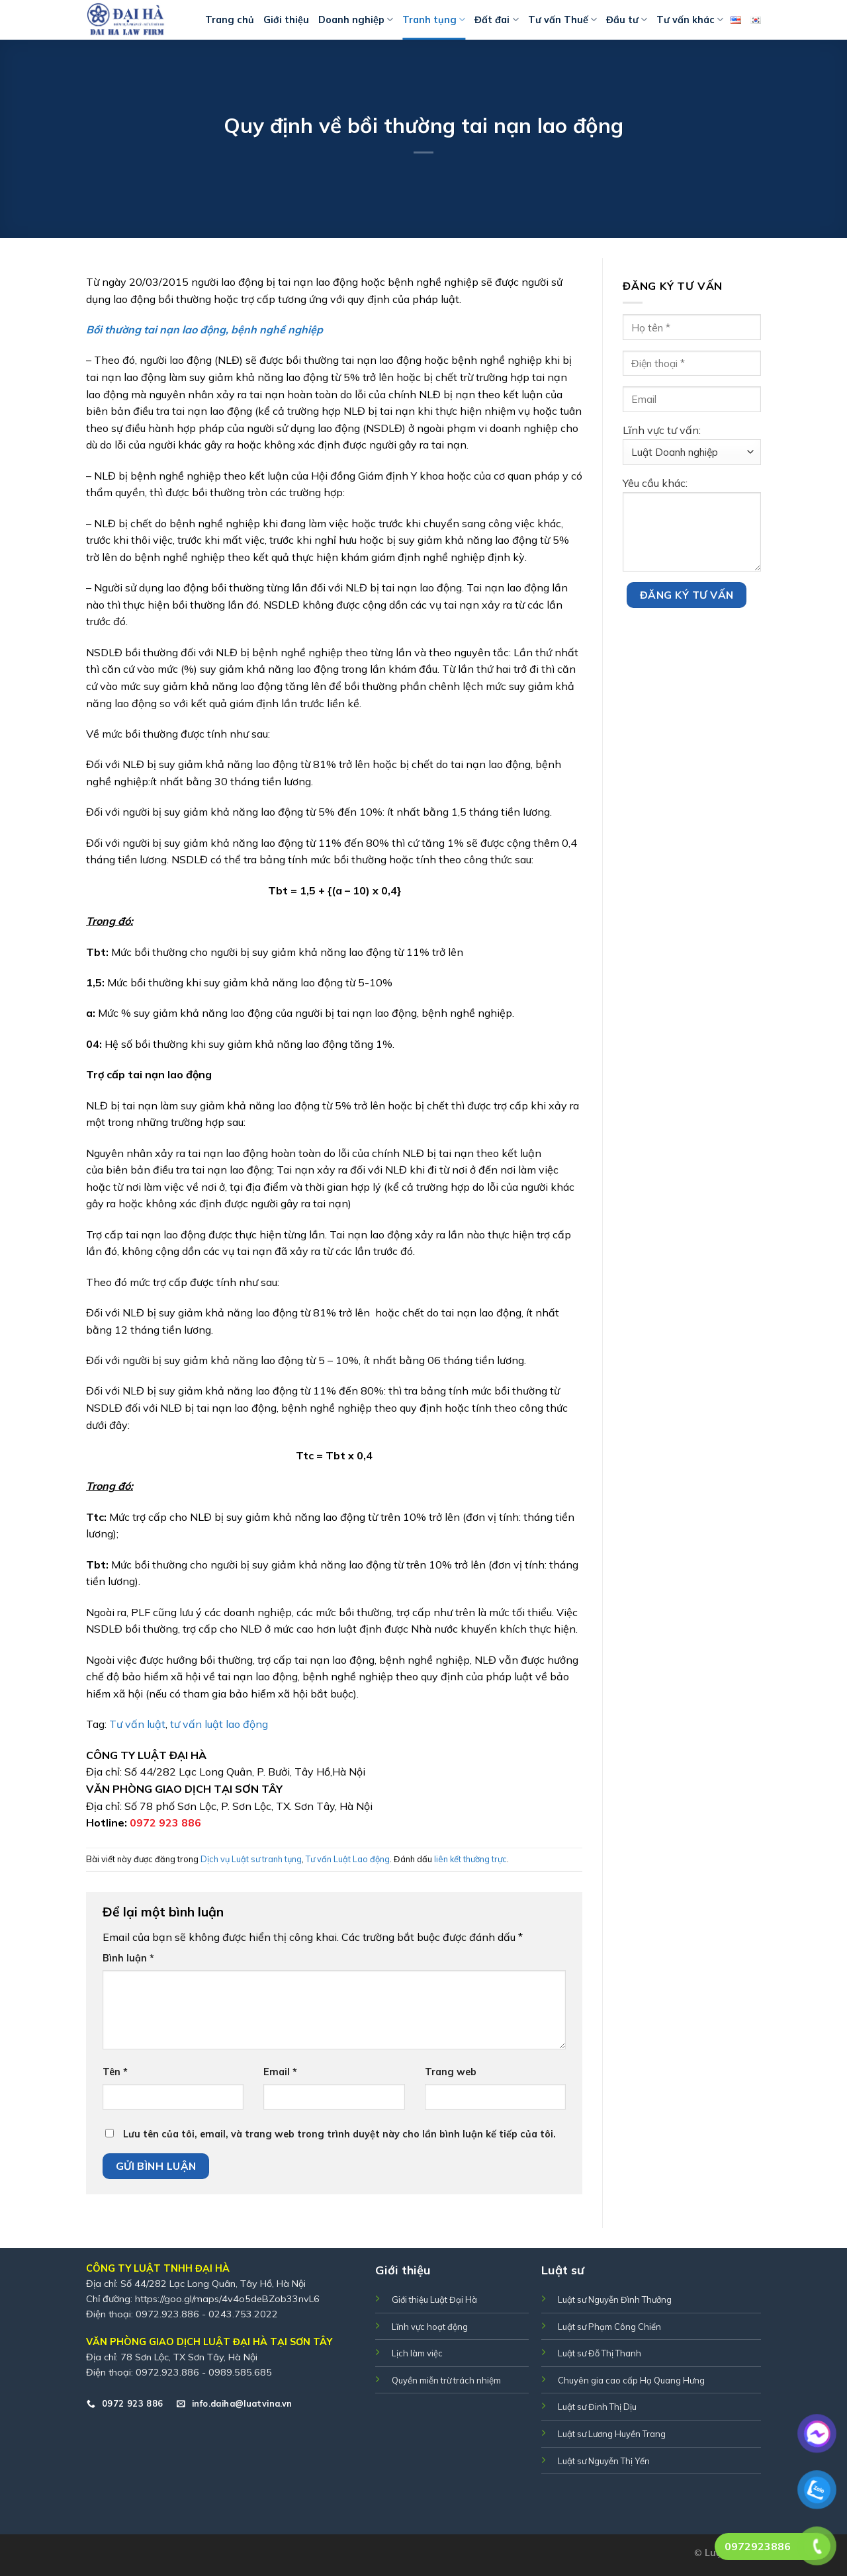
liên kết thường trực (470, 1859)
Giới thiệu (286, 20)
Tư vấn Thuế (562, 19)
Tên (115, 2072)
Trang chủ (229, 20)
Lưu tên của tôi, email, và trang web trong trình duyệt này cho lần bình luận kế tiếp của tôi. (339, 2134)
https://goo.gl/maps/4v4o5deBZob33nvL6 (227, 2299)
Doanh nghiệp (355, 19)
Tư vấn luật (136, 1724)
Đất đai (496, 19)
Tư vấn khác (689, 19)
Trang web (450, 2072)
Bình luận (128, 1958)
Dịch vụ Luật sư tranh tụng (251, 1859)
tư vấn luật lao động (219, 1724)
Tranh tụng (433, 19)
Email (280, 2072)
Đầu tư (626, 19)
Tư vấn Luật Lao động (348, 1859)
